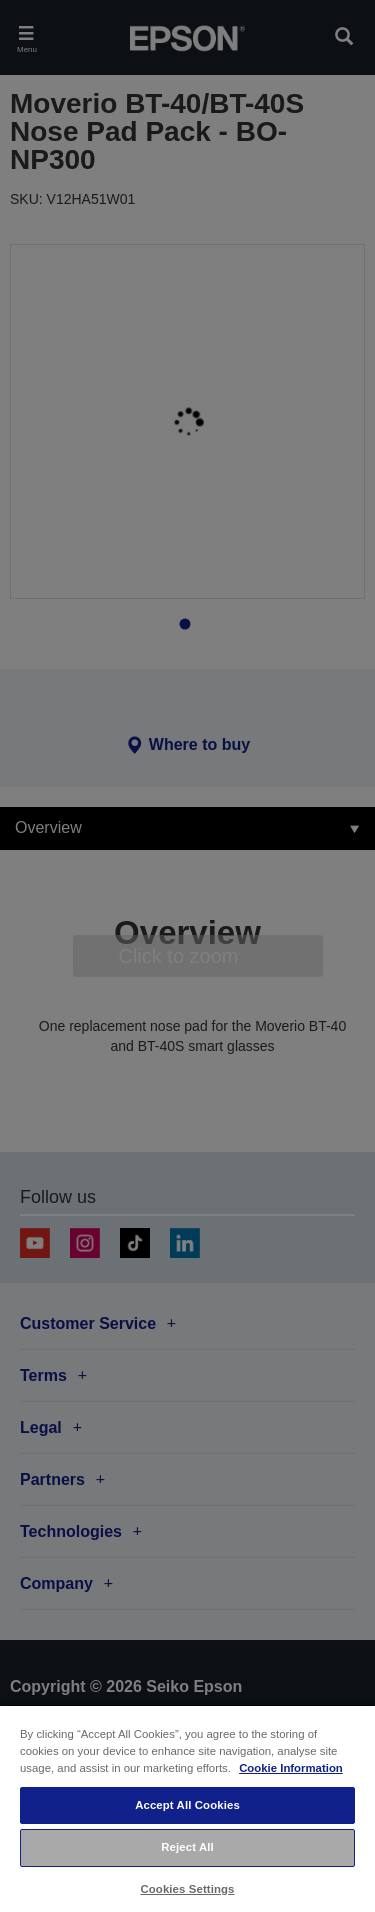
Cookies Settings (187, 1889)
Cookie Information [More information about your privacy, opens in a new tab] (291, 1768)
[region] (187, 1808)
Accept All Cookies (187, 1805)
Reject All (187, 1847)
